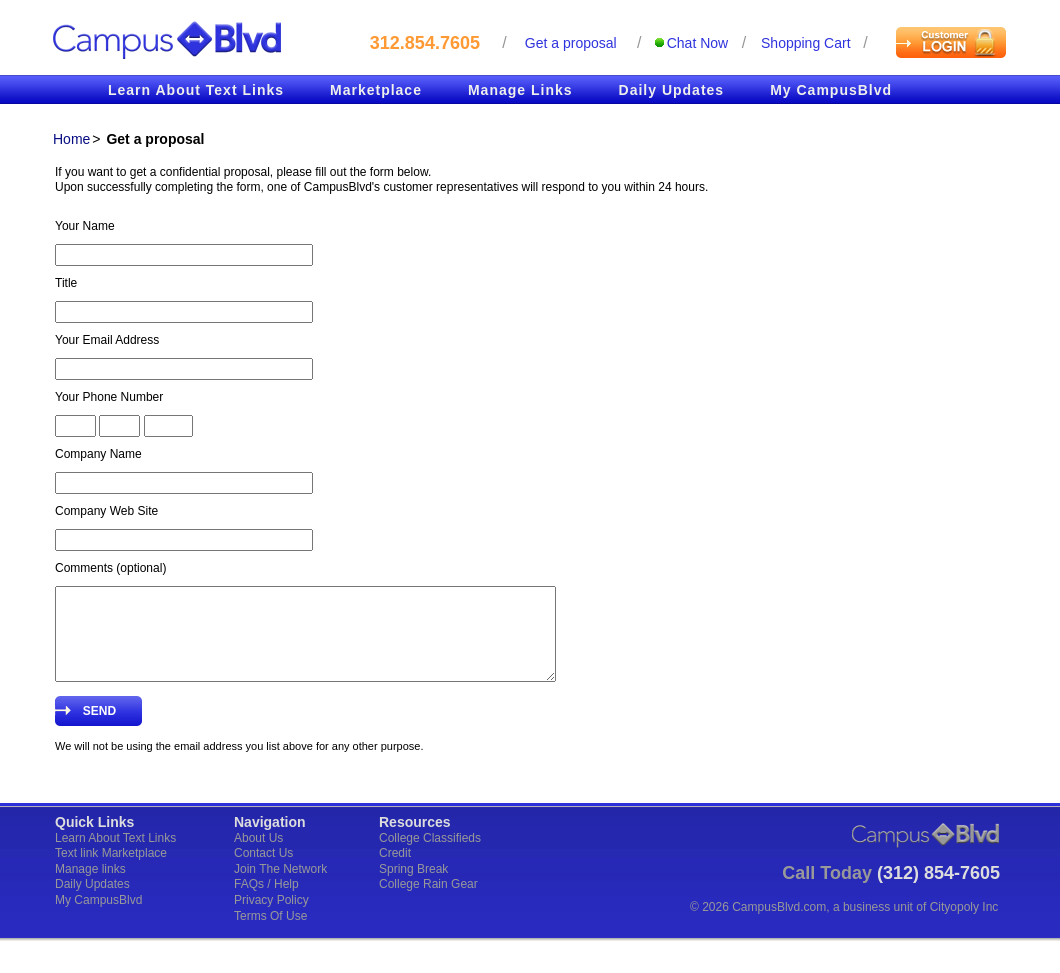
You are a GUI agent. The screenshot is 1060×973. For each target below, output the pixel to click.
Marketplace (376, 90)
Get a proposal (571, 43)
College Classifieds (430, 856)
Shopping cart (806, 43)
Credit (395, 871)
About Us (258, 856)
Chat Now (697, 43)
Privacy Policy (271, 918)
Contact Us (263, 871)
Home (71, 139)
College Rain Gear (428, 902)
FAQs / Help (266, 902)
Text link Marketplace (111, 871)
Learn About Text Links (196, 90)
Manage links (90, 887)
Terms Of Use (270, 934)
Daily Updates (672, 90)
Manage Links (520, 90)
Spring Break (413, 887)
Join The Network (280, 887)
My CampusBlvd (831, 90)
